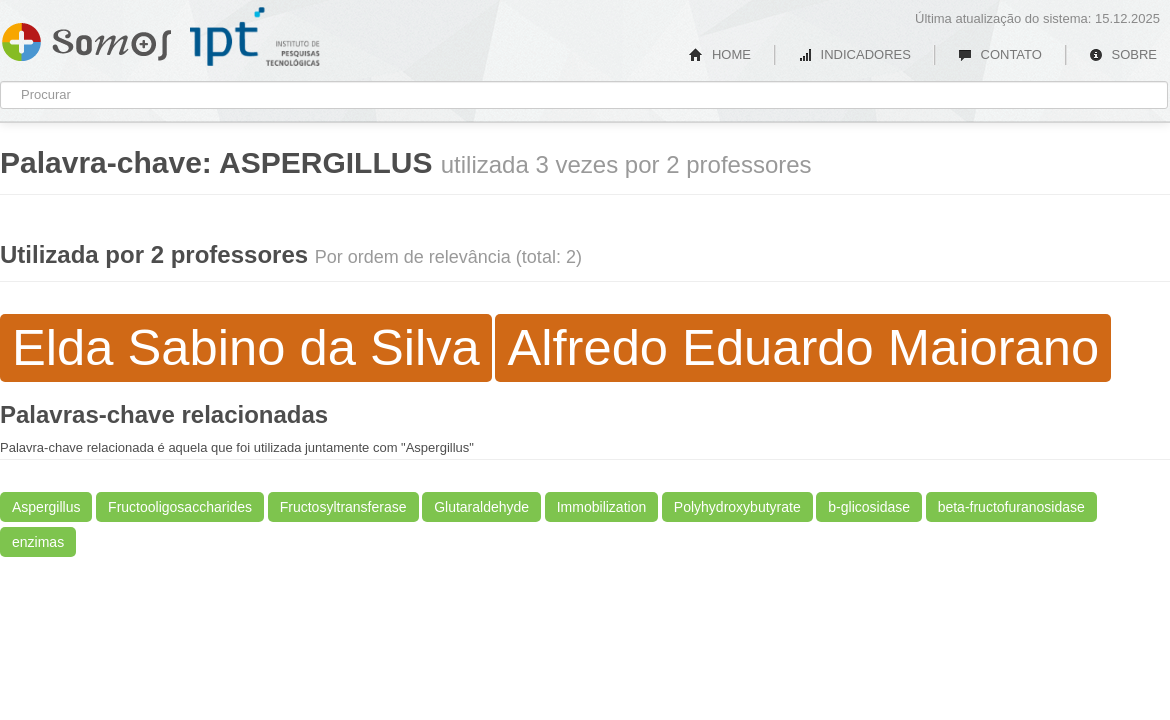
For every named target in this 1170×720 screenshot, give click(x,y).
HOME (720, 54)
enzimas (38, 542)
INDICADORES (854, 54)
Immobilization (601, 507)
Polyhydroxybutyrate (737, 507)
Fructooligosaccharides (180, 507)
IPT (255, 37)
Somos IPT (86, 38)
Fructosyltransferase (343, 507)
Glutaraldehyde (481, 507)
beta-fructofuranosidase (1011, 507)
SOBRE (1123, 54)
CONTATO (1000, 54)
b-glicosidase (869, 507)
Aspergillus (46, 507)
